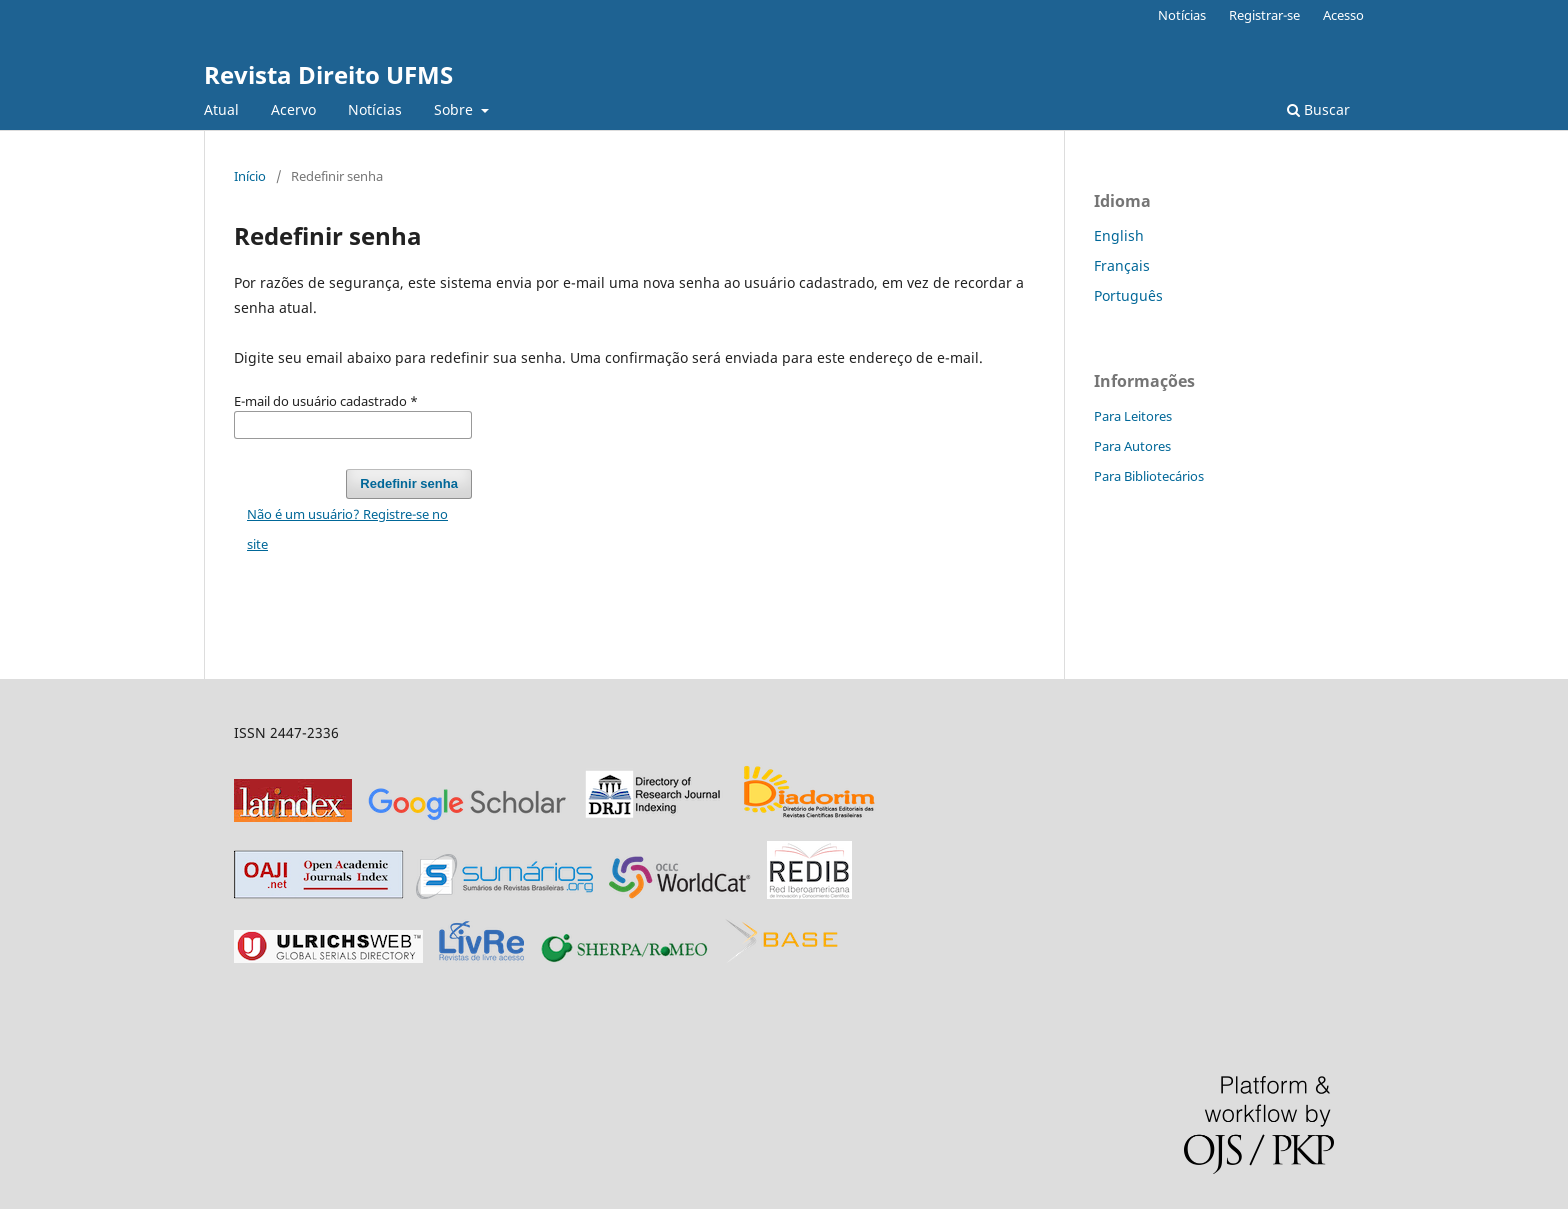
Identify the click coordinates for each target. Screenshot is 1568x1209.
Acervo (293, 109)
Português (1128, 295)
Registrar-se (1264, 15)
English (1119, 235)
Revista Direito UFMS (328, 74)
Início (250, 176)
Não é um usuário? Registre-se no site (347, 529)
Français (1122, 265)
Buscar (1318, 109)
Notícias (375, 109)
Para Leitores (1133, 416)
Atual (221, 109)
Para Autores (1132, 446)
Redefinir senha (409, 483)
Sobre (455, 109)
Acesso (1343, 15)
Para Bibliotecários (1149, 476)
